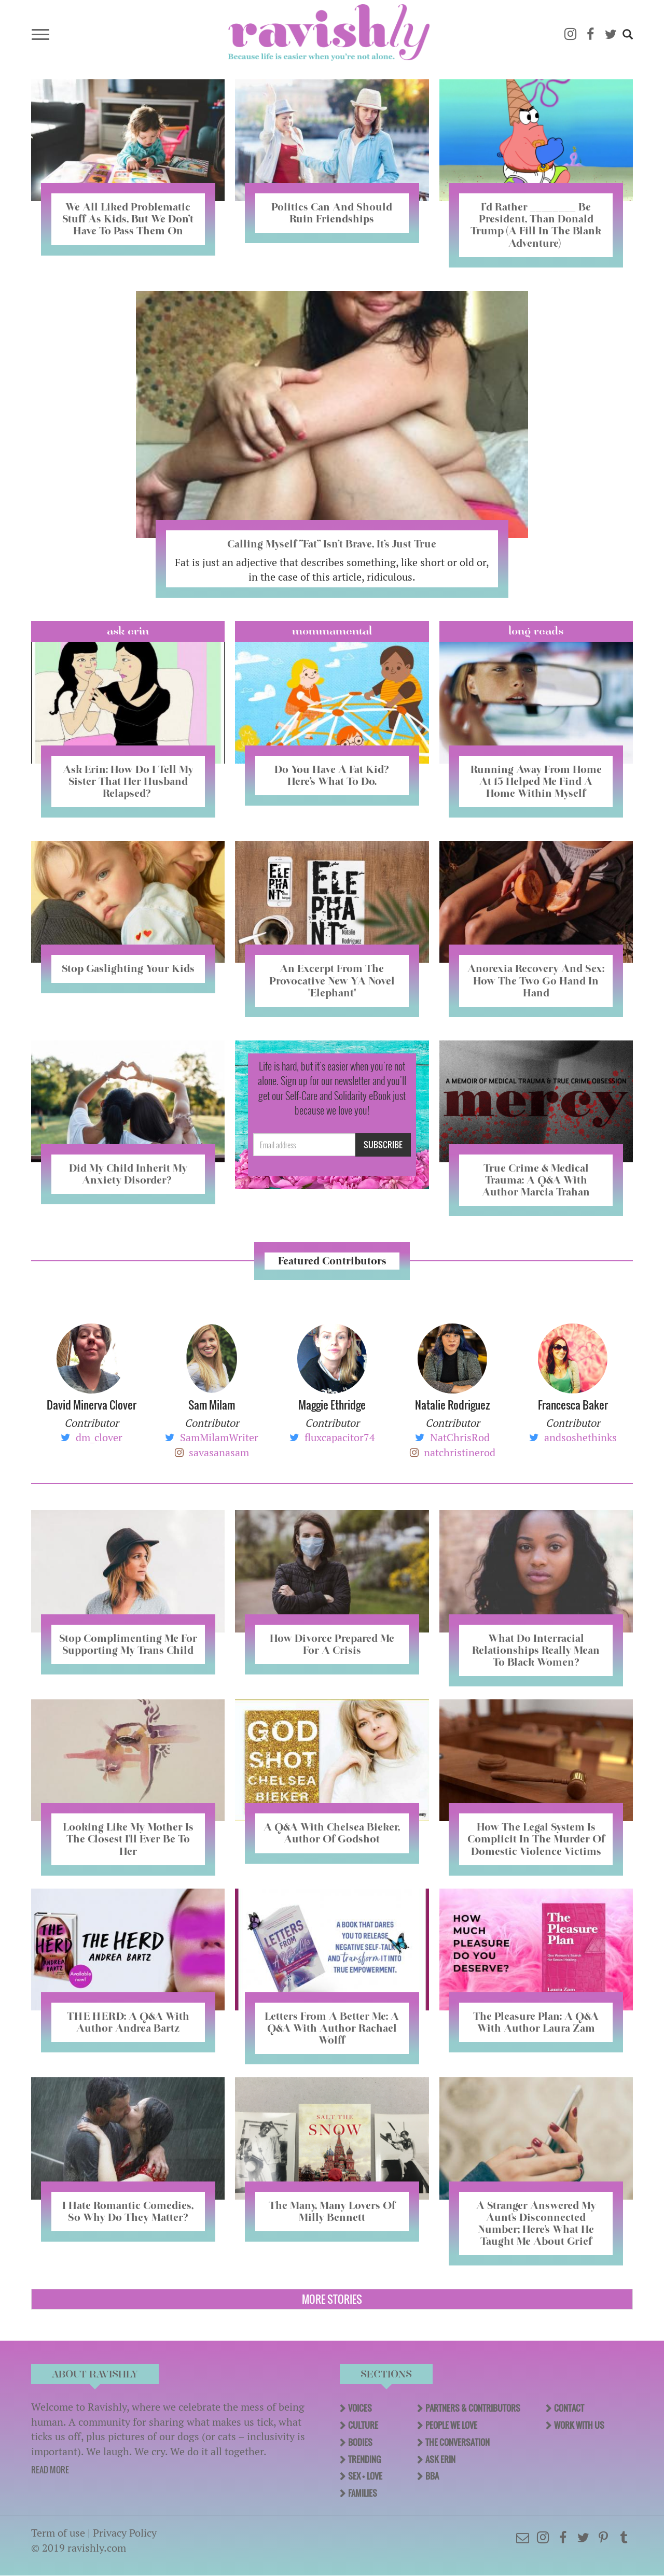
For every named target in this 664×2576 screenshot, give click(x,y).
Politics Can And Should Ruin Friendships (331, 213)
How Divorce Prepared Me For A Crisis (332, 1644)
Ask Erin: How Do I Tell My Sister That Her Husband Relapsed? (128, 781)
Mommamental (332, 631)
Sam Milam (211, 1405)
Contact (569, 2408)
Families (362, 2493)
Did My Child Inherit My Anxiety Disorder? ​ (128, 1174)
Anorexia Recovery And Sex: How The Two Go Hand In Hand (535, 980)
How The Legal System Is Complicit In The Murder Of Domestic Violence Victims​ (536, 1838)
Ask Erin (128, 631)
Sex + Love (365, 2476)
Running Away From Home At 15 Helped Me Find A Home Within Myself (536, 781)
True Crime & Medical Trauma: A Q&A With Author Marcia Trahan (536, 1180)
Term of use (58, 2533)
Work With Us (579, 2425)
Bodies (360, 2442)
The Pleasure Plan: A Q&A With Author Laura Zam (536, 2022)
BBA (432, 2476)
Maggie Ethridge (332, 1405)
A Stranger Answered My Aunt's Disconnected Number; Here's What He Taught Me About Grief (536, 2223)
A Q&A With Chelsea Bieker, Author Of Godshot (332, 1833)
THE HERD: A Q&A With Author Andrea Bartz (128, 2022)
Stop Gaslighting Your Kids (128, 968)
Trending (364, 2459)
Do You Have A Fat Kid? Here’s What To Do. (331, 775)
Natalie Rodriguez (452, 1405)
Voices (360, 2408)
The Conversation (457, 2442)
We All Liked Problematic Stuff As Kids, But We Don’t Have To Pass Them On (128, 218)
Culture (363, 2425)
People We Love (451, 2425)
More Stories (332, 2299)
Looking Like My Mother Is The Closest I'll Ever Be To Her (128, 1838)
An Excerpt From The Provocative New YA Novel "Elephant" (332, 980)
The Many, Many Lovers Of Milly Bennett (332, 2211)
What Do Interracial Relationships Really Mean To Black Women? (536, 1650)
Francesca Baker (573, 1405)
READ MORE (50, 2470)
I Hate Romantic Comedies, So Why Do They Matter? (127, 2211)
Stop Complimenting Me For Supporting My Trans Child (128, 1644)
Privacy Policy (125, 2533)
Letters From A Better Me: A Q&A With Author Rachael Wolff (332, 2028)
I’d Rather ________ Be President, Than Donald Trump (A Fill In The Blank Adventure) (536, 224)
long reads (536, 631)
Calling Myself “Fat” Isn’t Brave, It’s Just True (331, 544)
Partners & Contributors (472, 2408)
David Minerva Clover (91, 1405)
